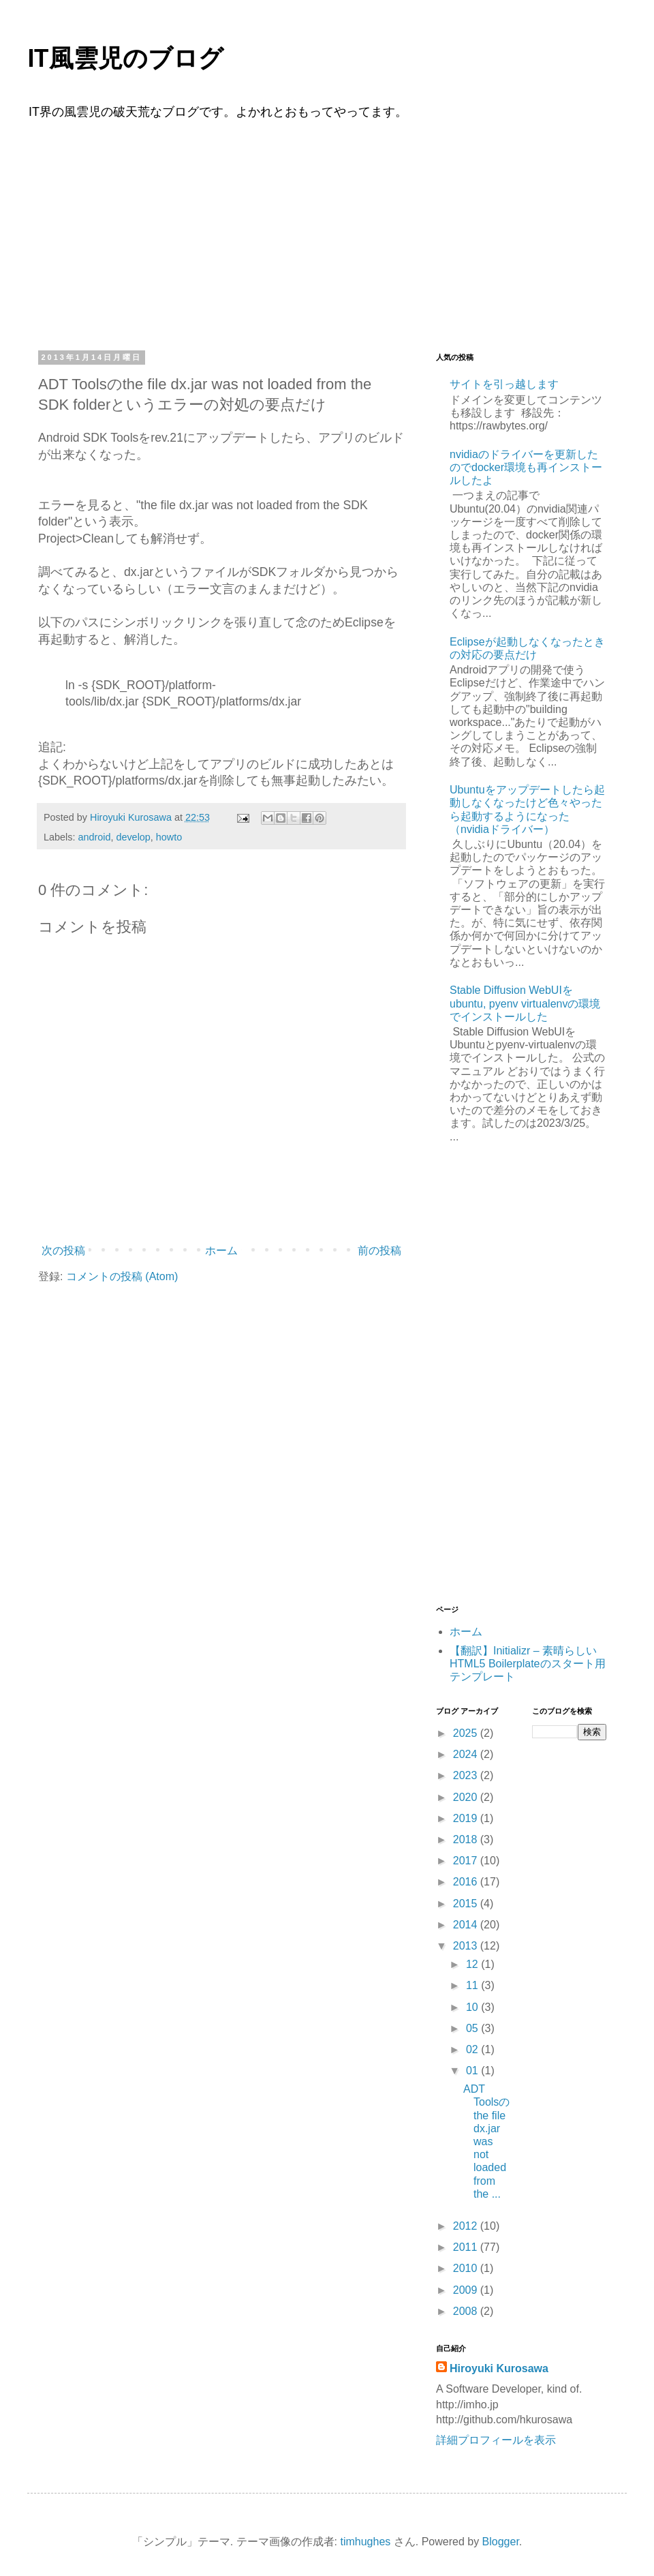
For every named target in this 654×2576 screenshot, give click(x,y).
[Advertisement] (327, 233)
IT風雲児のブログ (125, 58)
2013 (466, 1946)
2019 (466, 1818)
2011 (466, 2247)
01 (473, 2070)
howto (169, 837)
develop (133, 837)
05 (473, 2028)
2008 (466, 2311)
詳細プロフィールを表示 (496, 2440)
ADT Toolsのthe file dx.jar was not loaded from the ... (486, 2141)
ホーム (221, 1250)
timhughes (365, 2541)
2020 (466, 1797)
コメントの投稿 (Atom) (122, 1276)
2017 (466, 1860)
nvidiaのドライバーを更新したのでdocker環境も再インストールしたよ (526, 467)
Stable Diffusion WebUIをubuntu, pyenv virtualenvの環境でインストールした (525, 1003)
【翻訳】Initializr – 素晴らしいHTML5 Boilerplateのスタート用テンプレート (528, 1663)
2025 (466, 1733)
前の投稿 (379, 1250)
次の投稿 (63, 1250)
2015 (466, 1903)
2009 (466, 2290)
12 (473, 1964)
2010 (466, 2268)
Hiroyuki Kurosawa (499, 2368)
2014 (466, 1924)
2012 (466, 2226)
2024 (466, 1754)
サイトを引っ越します (504, 384)
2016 (466, 1882)
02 (473, 2049)
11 (473, 1985)
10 (473, 2007)
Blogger (500, 2541)
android (94, 837)
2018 (466, 1839)
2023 (466, 1775)
